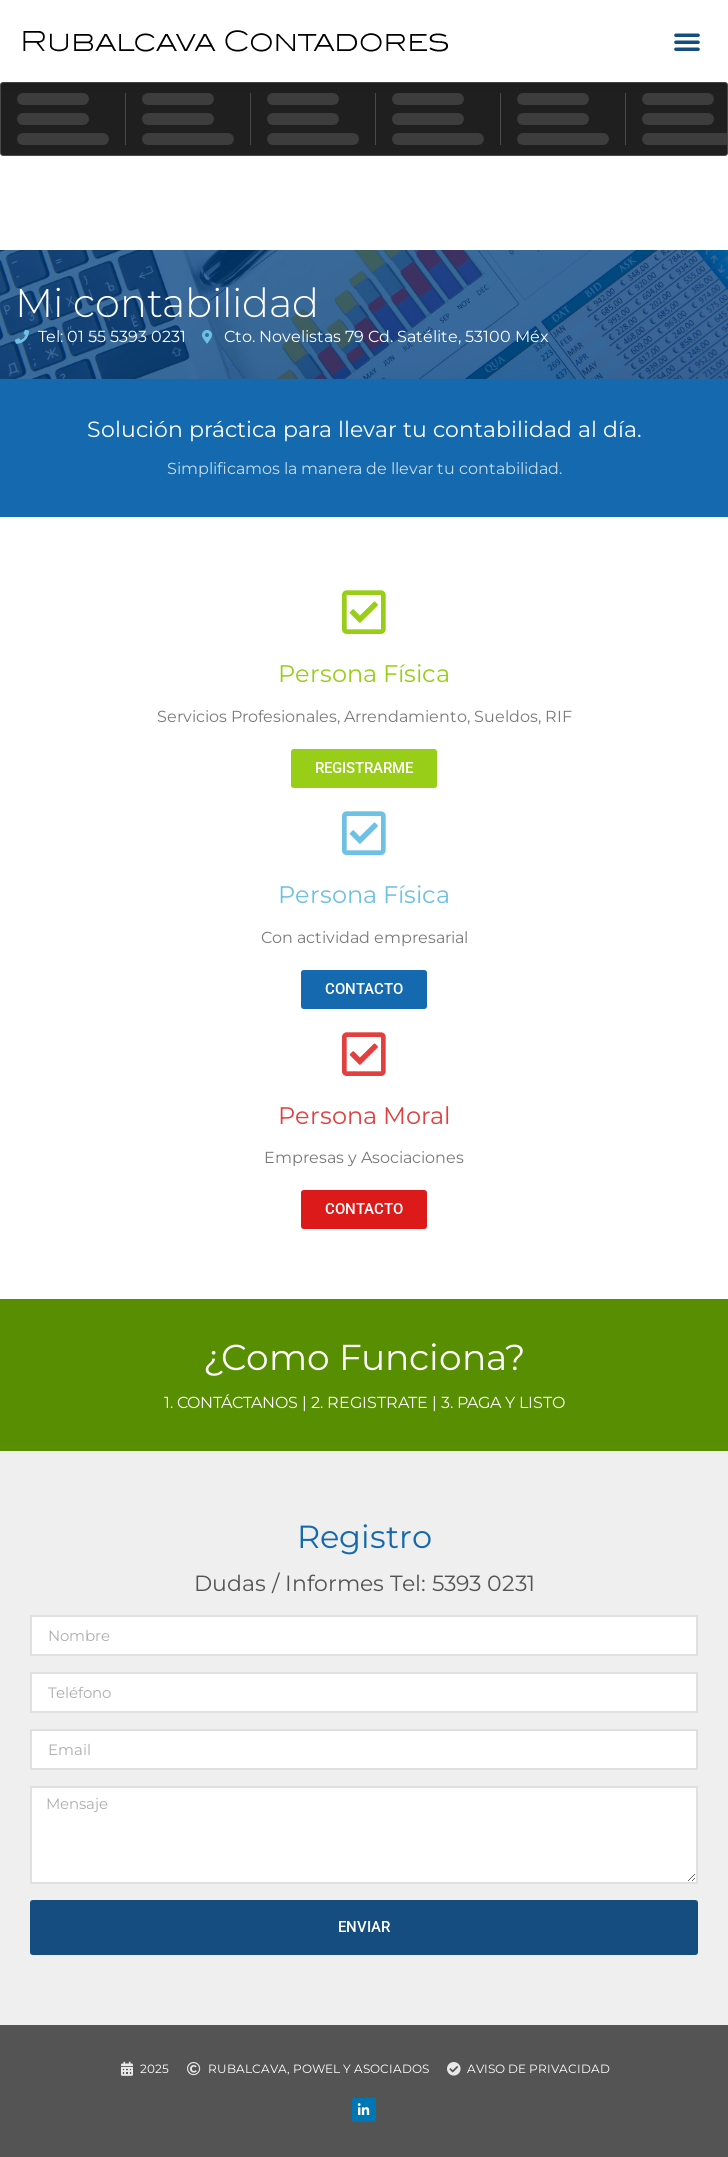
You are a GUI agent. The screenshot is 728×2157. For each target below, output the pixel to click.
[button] (687, 41)
